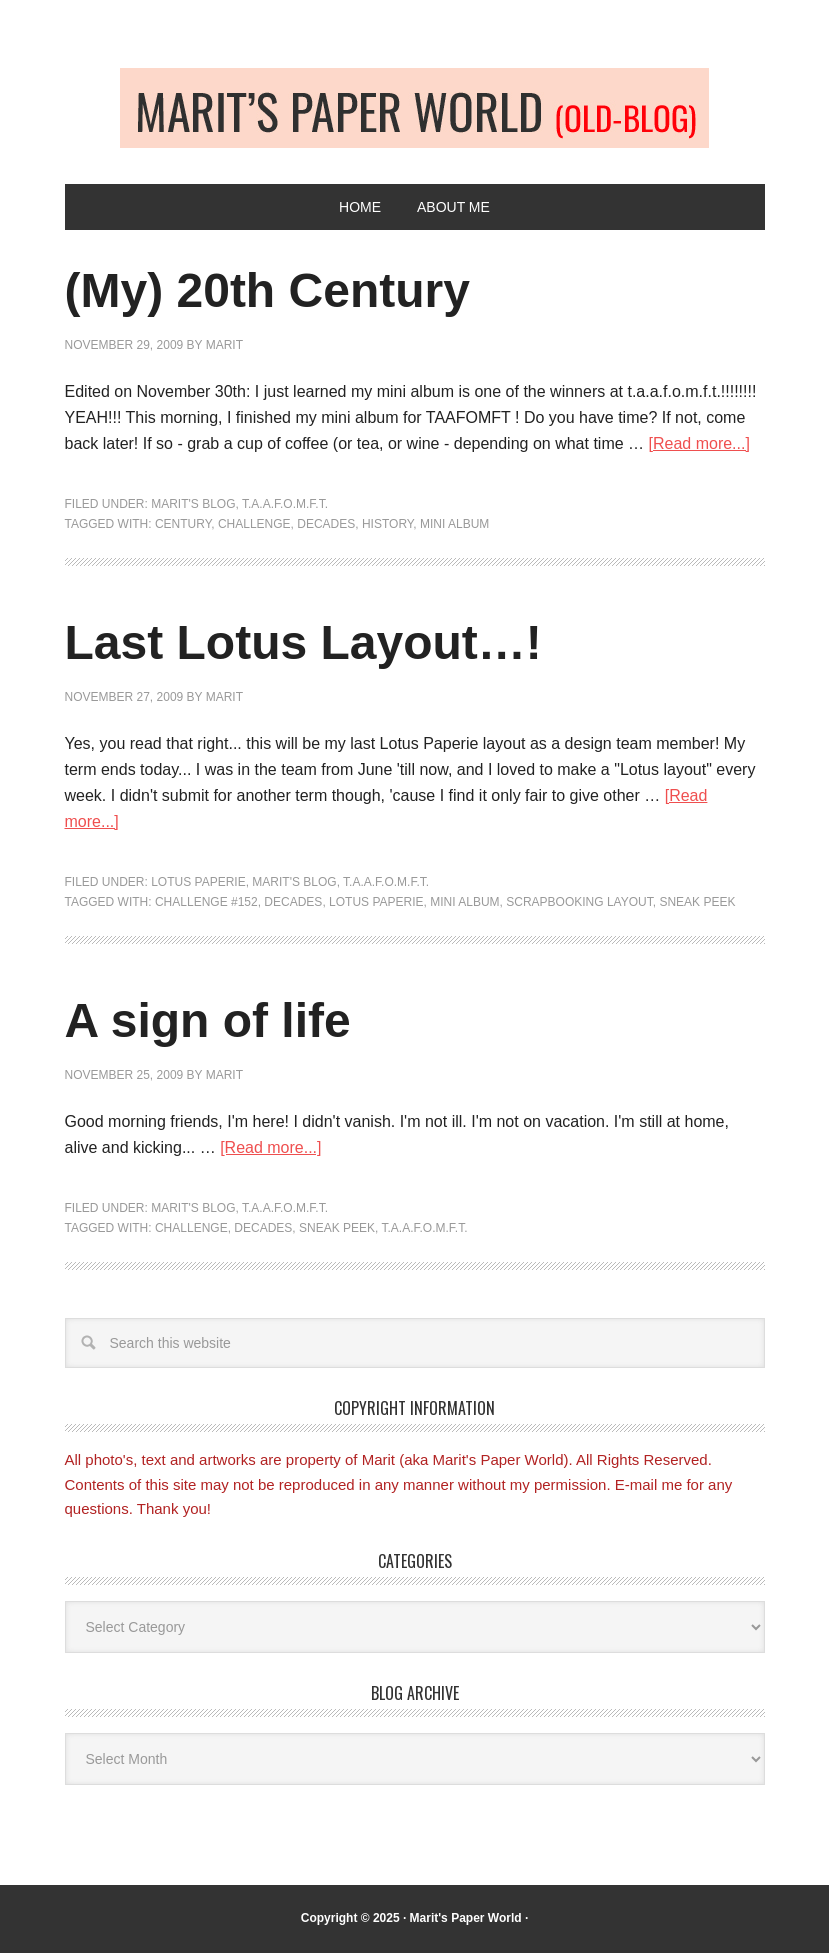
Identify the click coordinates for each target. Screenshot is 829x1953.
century (183, 524)
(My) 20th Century (267, 290)
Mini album (454, 524)
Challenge (254, 524)
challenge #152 (206, 902)
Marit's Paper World (466, 1918)
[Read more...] (699, 443)
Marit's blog (193, 504)
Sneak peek (697, 902)
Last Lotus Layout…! (303, 642)
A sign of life (208, 1020)
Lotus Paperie (198, 882)
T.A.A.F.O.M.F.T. (285, 504)
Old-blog (414, 108)
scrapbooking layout (579, 902)
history (387, 524)
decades (326, 524)
